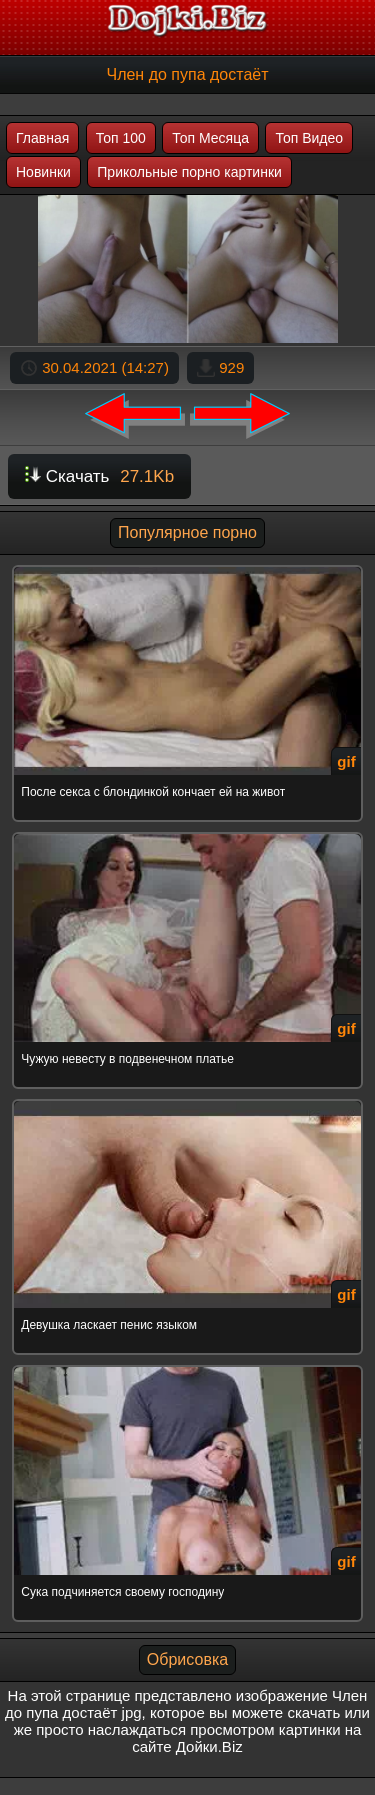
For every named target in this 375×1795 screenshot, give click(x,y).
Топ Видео (309, 138)
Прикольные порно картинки (189, 172)
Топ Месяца (210, 138)
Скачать (99, 476)
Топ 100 (121, 138)
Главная (42, 138)
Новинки (43, 172)
